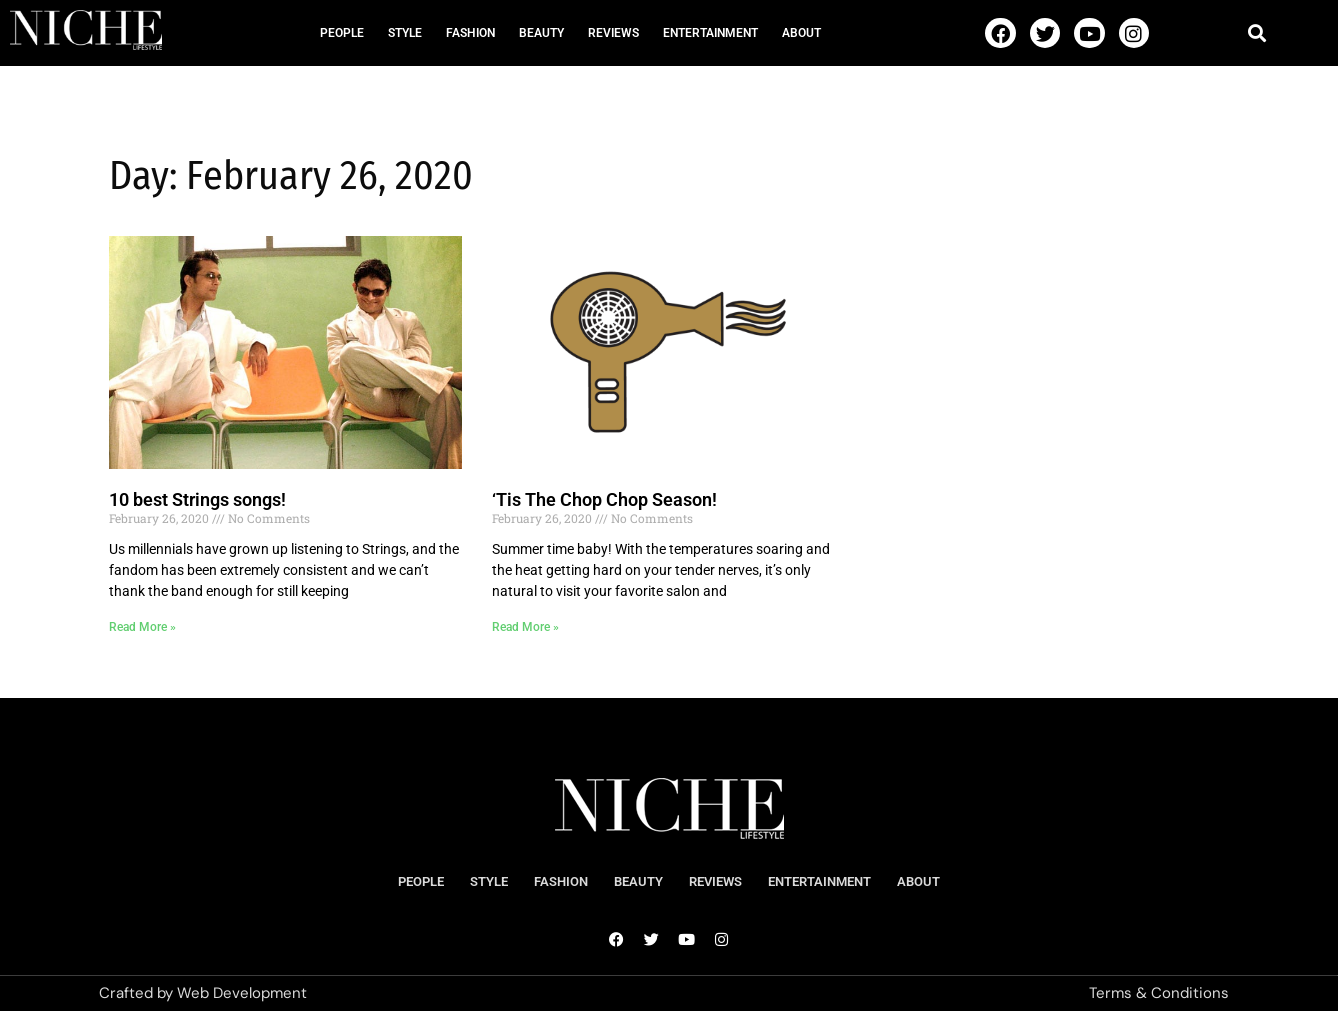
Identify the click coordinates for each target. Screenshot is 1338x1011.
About (801, 33)
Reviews (613, 33)
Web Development (242, 993)
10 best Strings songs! (197, 499)
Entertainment (710, 33)
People (342, 33)
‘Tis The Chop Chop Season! (604, 499)
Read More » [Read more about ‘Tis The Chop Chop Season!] (525, 627)
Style (405, 33)
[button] (1257, 32)
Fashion (470, 33)
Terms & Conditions (1159, 993)
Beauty (541, 33)
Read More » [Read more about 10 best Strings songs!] (142, 627)
